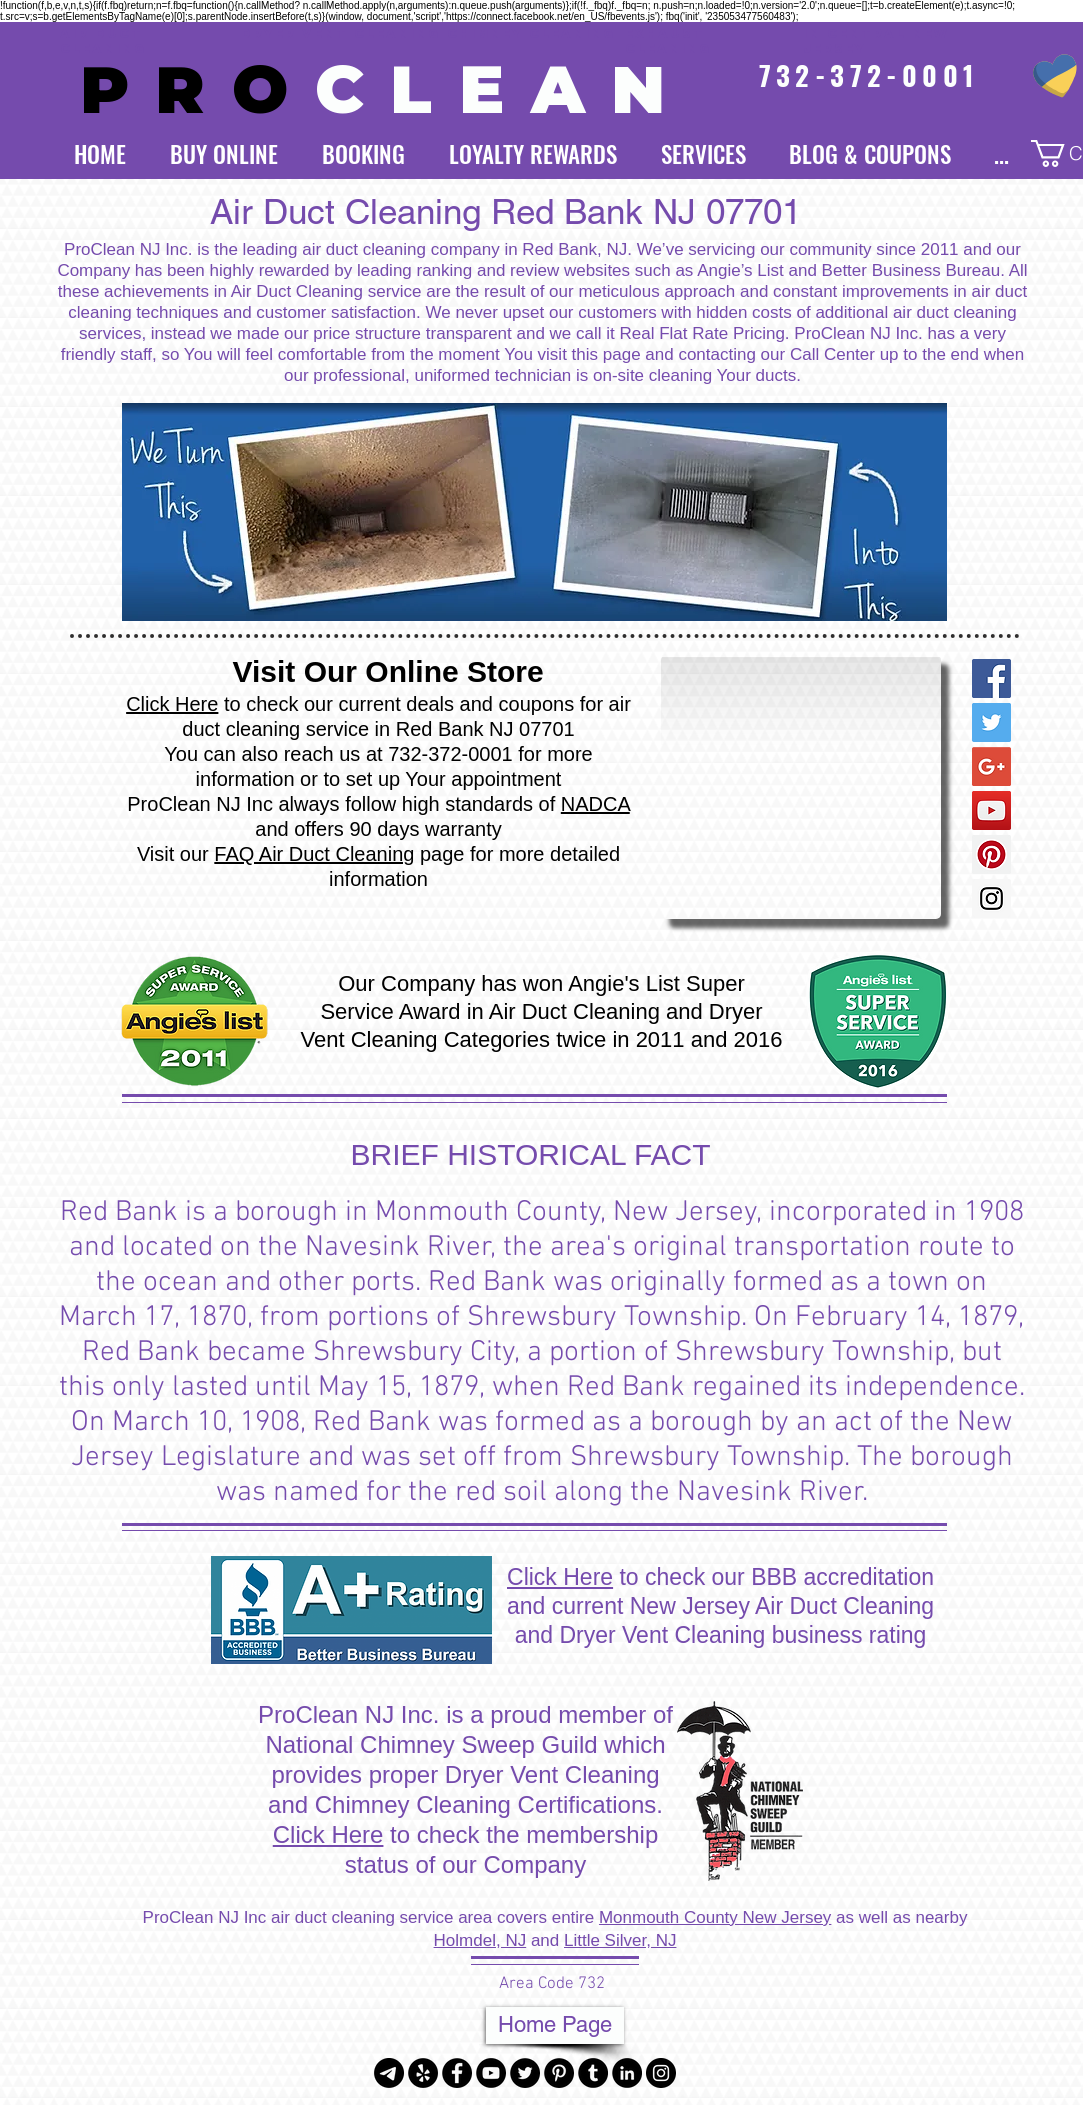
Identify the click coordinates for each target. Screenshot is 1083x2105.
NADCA (595, 804)
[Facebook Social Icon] (991, 678)
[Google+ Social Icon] (991, 766)
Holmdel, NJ (480, 1940)
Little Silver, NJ (620, 1940)
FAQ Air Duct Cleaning (314, 854)
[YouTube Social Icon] (991, 810)
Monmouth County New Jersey (715, 1917)
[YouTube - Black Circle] (491, 2073)
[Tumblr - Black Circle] (593, 2073)
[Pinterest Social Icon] (991, 854)
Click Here (172, 704)
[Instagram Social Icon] (991, 898)
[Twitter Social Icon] (991, 722)
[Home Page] (555, 2025)
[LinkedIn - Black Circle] (627, 2073)
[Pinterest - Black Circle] (559, 2073)
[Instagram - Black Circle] (661, 2073)
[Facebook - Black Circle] (457, 2073)
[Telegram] (389, 2073)
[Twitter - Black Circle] (525, 2073)
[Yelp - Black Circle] (423, 2073)
